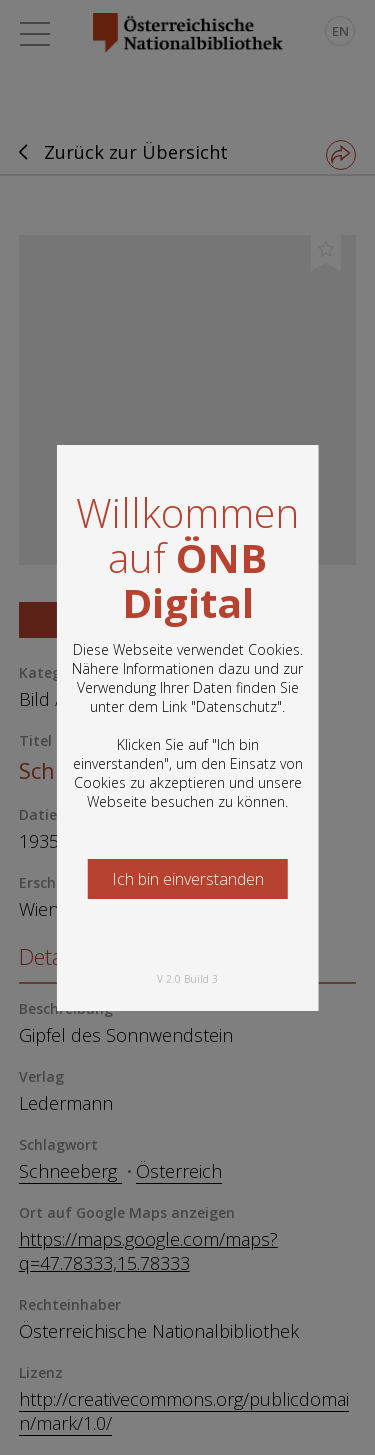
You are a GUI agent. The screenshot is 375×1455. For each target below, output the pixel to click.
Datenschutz (236, 706)
